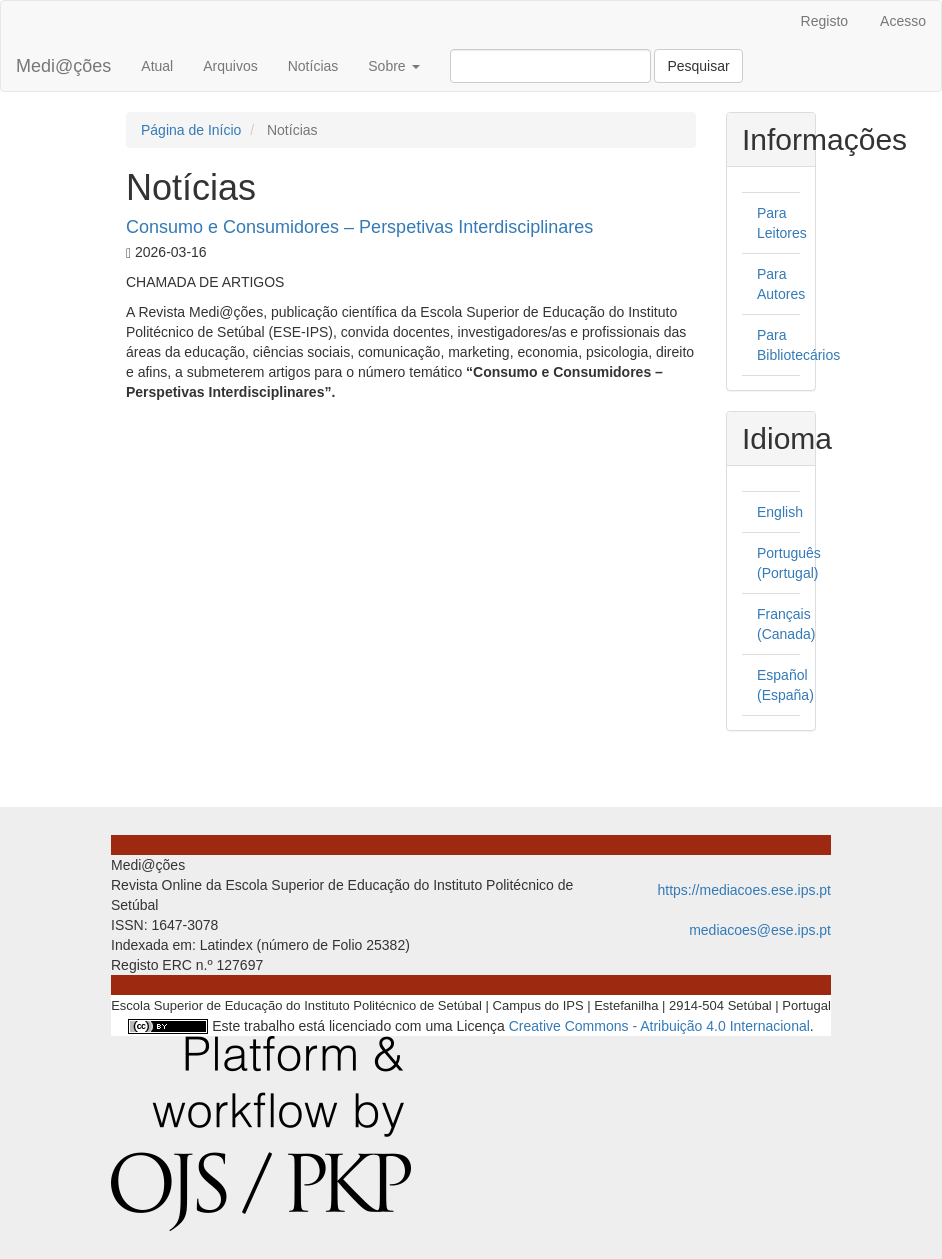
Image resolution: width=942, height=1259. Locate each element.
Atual (157, 66)
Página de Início (191, 130)
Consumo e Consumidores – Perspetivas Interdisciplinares (359, 227)
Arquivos (230, 66)
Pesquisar (698, 66)
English (780, 512)
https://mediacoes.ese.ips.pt (744, 890)
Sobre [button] (393, 66)
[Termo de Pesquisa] (550, 66)
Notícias (313, 66)
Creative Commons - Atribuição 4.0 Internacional (659, 1026)
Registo (824, 21)
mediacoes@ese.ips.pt (760, 930)
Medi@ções (63, 66)
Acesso (903, 21)
